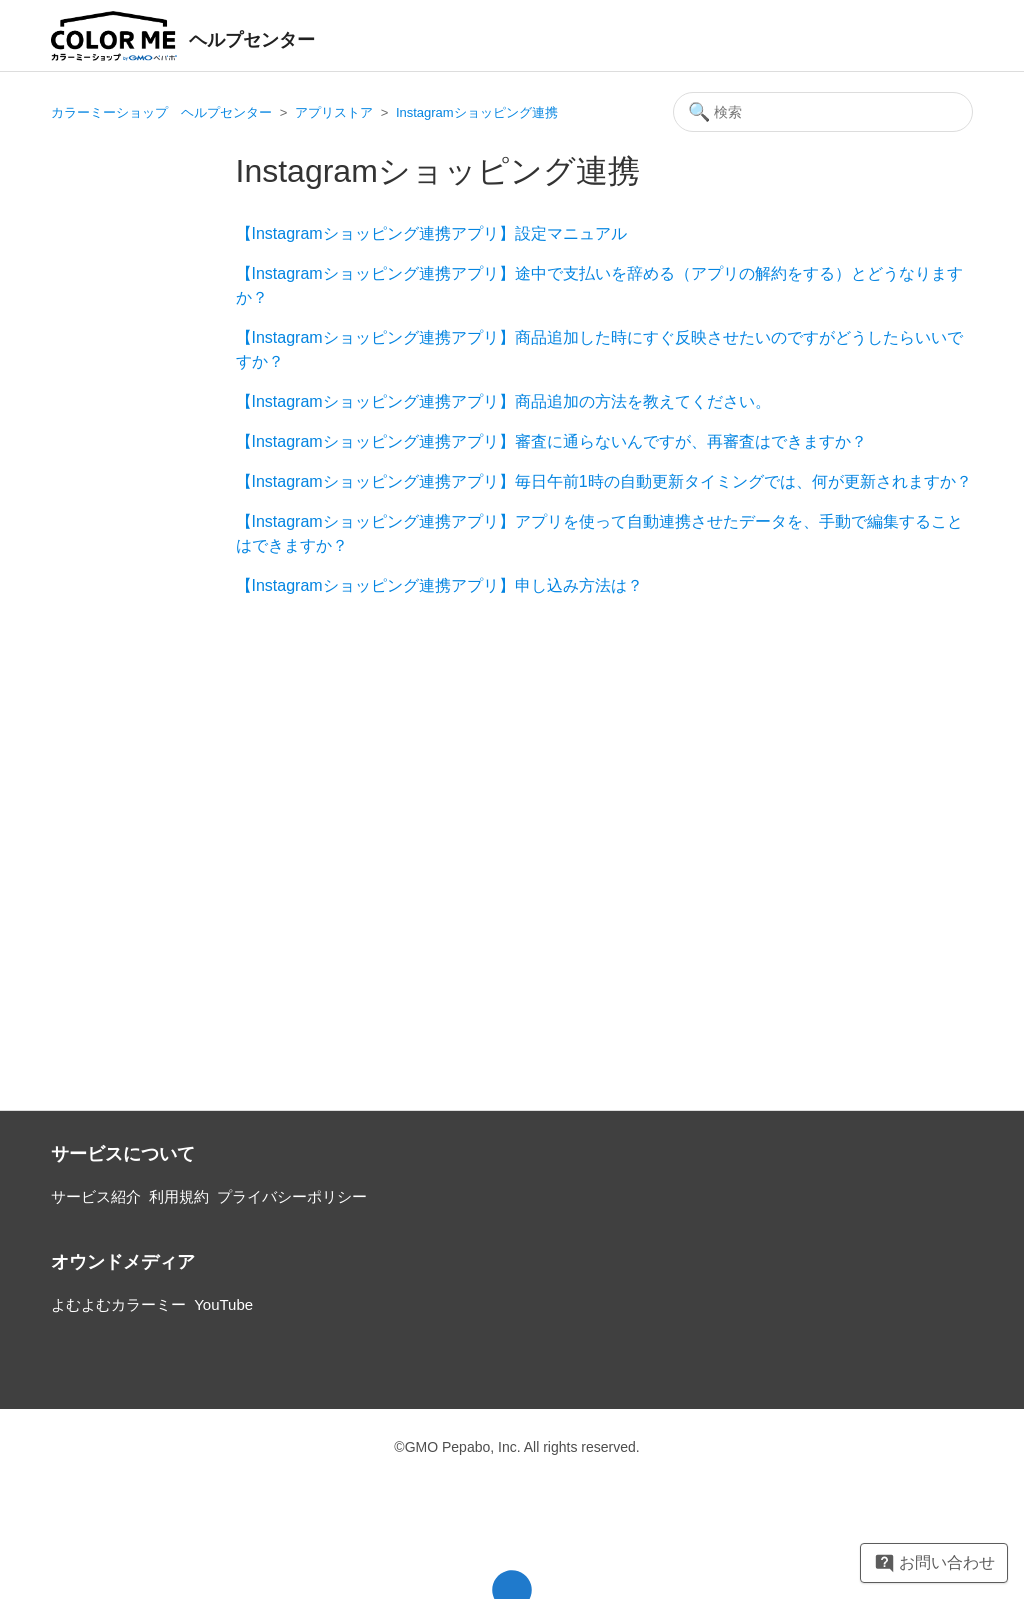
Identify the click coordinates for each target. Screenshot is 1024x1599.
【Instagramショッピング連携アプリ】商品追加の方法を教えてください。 (503, 401)
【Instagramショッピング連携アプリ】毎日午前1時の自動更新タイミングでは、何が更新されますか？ (604, 481)
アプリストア (334, 112)
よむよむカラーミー (118, 1304)
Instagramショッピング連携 (477, 112)
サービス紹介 (96, 1196)
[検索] (823, 112)
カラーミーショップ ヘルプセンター (161, 112)
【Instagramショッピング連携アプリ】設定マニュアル (431, 233)
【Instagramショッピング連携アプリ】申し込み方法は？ (439, 585)
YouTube (223, 1304)
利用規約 (179, 1196)
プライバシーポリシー (292, 1196)
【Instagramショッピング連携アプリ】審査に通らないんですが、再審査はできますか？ (551, 441)
